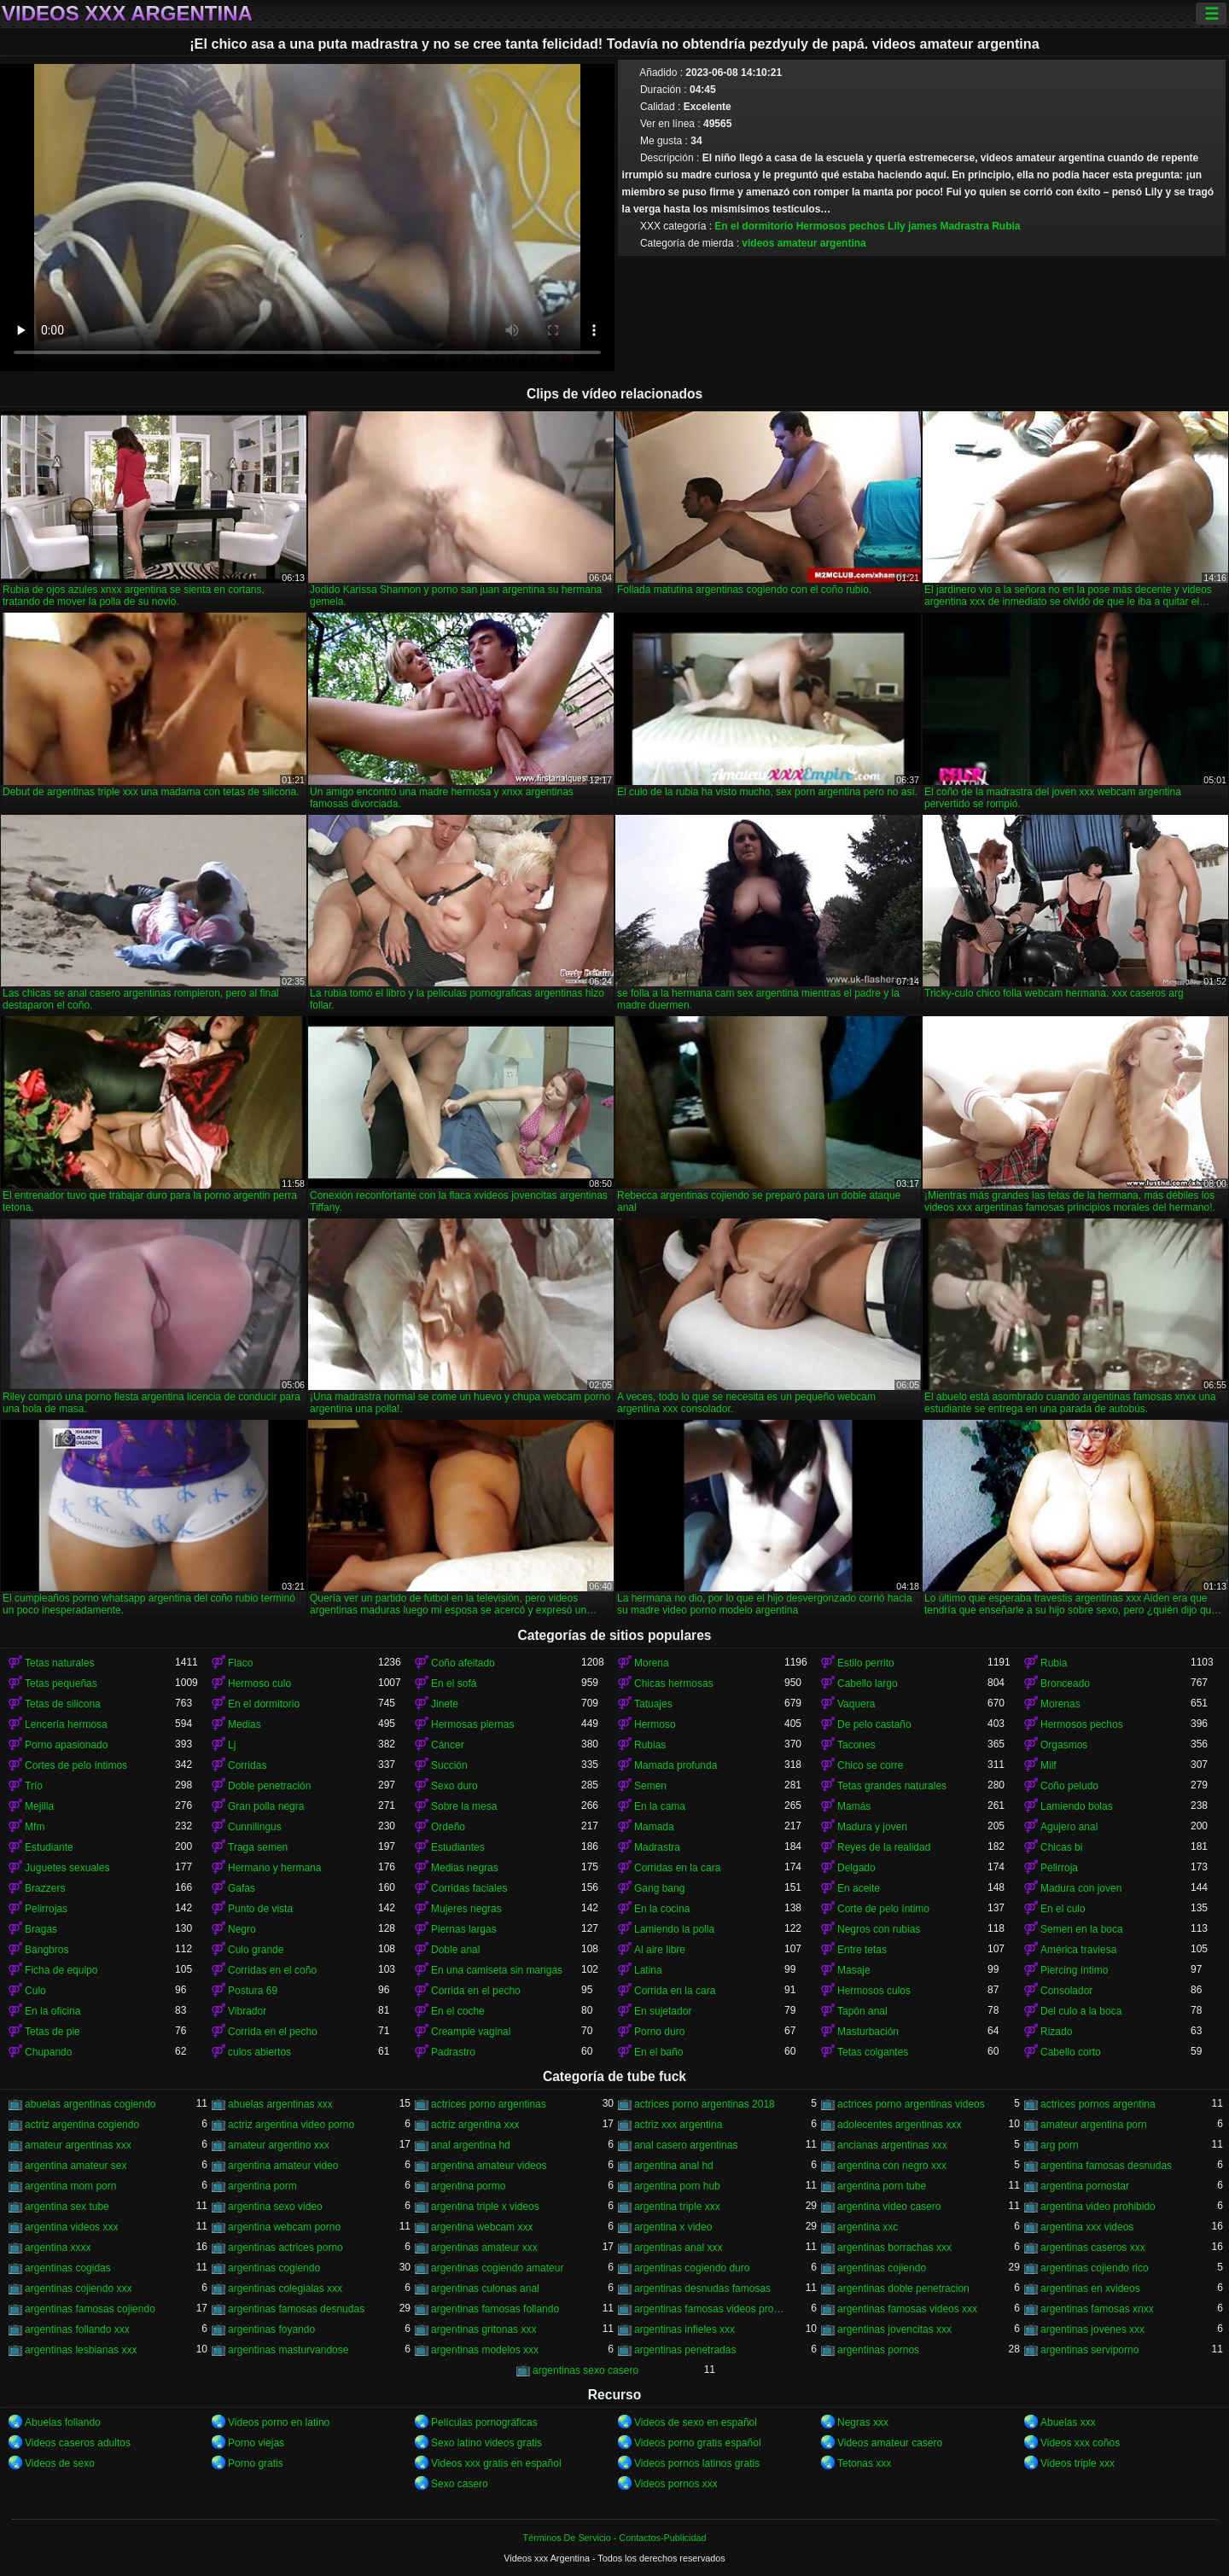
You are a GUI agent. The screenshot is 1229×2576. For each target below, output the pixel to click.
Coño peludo (1069, 1786)
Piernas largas (464, 1929)
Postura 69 (252, 1991)
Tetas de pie (52, 2032)
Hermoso (655, 1724)
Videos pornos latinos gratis (697, 2463)
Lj (232, 1745)
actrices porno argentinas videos (911, 2104)
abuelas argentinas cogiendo (90, 2104)
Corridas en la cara (677, 1868)
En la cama (659, 1806)
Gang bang (659, 1888)
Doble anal (455, 1950)
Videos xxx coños (1080, 2443)
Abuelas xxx (1068, 2422)
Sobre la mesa (464, 1806)
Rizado (1056, 2032)
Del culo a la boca (1080, 2011)
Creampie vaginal (470, 2032)
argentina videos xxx (71, 2227)
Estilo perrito (865, 1663)
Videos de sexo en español (695, 2422)
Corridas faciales (469, 1888)
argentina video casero (889, 2207)
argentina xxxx (57, 2247)
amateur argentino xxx (278, 2145)
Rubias (650, 1745)
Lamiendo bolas (1076, 1806)
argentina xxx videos (1086, 2227)
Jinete (444, 1704)
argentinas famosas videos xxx (907, 2309)
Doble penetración (269, 1786)
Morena (651, 1663)
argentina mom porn (70, 2186)
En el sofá (453, 1683)
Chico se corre (870, 1765)
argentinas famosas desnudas (296, 2309)
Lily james (912, 226)
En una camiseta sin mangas (496, 1970)
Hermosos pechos (840, 226)
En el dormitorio (753, 226)
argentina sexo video (275, 2207)
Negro (242, 1929)
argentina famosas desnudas (1106, 2166)
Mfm (34, 1827)
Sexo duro (454, 1786)
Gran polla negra (266, 1806)
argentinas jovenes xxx (1092, 2329)
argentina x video (673, 2227)
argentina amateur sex (75, 2166)
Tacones (856, 1745)
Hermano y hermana (274, 1868)
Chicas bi (1061, 1847)
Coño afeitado (463, 1663)
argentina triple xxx (677, 2207)
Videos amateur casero (889, 2443)
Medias (244, 1724)
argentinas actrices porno (285, 2247)
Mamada (654, 1827)
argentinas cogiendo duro (691, 2268)
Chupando (48, 2052)
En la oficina (52, 2011)
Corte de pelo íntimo (883, 1909)
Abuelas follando (63, 2422)
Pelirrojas (46, 1909)
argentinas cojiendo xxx (78, 2288)
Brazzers (45, 1888)
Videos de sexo (60, 2463)
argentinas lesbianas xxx (81, 2350)
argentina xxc (867, 2227)
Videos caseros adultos (78, 2443)
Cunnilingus (255, 1827)
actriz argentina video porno (291, 2125)
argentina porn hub (677, 2186)
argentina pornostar (1084, 2186)
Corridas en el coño (272, 1970)
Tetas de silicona (63, 1704)
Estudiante (49, 1847)
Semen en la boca (1081, 1929)
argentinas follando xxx (77, 2329)
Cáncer (447, 1745)
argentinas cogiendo (274, 2268)
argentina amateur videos (488, 2166)
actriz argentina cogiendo (82, 2125)
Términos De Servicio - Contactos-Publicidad (615, 2537)
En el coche (458, 2011)
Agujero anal (1069, 1827)
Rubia (1006, 226)
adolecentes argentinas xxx (899, 2125)
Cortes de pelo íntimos (76, 1765)
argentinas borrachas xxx (894, 2247)
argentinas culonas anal (485, 2288)
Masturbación (868, 2032)
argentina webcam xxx (482, 2227)
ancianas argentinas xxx (892, 2145)
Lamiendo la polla (674, 1929)
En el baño (658, 2052)
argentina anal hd (674, 2166)
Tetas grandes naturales (892, 1786)
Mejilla (39, 1806)
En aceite (858, 1888)
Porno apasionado (66, 1745)
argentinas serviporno (1089, 2350)
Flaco (240, 1663)
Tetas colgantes (872, 2052)
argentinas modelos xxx (485, 2350)
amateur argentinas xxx (78, 2145)
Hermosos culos (874, 1991)
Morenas (1060, 1704)
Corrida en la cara (674, 1991)
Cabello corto (1070, 2052)
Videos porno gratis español (697, 2443)
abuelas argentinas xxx (280, 2104)
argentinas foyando (271, 2329)
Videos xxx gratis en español (496, 2463)
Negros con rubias (878, 1929)
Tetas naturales (59, 1663)
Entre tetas (862, 1950)
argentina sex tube (67, 2207)
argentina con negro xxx (892, 2166)
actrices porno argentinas (488, 2104)
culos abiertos (259, 2052)
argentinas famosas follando (495, 2309)
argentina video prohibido (1098, 2207)
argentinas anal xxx (678, 2247)
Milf (1048, 1765)
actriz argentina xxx (475, 2125)
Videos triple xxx (1077, 2463)
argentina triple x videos (485, 2207)
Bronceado (1065, 1683)
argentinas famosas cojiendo (90, 2309)
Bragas (41, 1929)
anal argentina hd (470, 2145)
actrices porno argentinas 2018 (704, 2104)
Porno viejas (256, 2443)
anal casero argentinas (685, 2145)
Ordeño (448, 1827)
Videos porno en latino (278, 2422)
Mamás (854, 1806)
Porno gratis (255, 2463)
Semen (650, 1786)
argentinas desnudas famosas (702, 2288)
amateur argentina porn (1093, 2125)
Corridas (247, 1765)
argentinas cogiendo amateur (497, 2268)
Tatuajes (653, 1704)
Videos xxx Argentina (127, 14)
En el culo (1063, 1909)
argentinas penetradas (685, 2350)
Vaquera (856, 1704)
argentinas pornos (878, 2350)
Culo (35, 1991)
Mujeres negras (466, 1909)
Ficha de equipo (61, 1970)
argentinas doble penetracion (903, 2288)
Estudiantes (458, 1847)
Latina (648, 1970)
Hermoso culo (259, 1683)
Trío (34, 1786)
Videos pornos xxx (676, 2484)
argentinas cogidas (68, 2268)
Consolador (1066, 1991)
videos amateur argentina (803, 243)
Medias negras (464, 1868)
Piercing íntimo (1074, 1970)
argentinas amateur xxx (484, 2247)
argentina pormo (468, 2186)
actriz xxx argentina (678, 2125)
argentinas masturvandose (288, 2350)
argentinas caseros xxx (1092, 2247)
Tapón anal (862, 2011)
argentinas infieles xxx (684, 2329)
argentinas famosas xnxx (1097, 2309)
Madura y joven (872, 1827)
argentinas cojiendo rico (1094, 2268)
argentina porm (262, 2186)
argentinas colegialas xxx (285, 2288)
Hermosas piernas (472, 1724)
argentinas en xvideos (1090, 2288)
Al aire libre (659, 1950)
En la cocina (662, 1909)
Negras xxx (862, 2422)
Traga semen (258, 1847)
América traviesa (1078, 1950)
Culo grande (255, 1950)
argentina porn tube (881, 2186)
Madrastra (964, 226)
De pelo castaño (874, 1724)
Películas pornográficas (484, 2422)
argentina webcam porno (284, 2227)
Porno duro (659, 2032)
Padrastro (453, 2052)
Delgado (856, 1868)
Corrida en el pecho (476, 1991)
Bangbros (46, 1950)
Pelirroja (1059, 1868)
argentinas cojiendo (881, 2268)
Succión (449, 1765)
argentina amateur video (283, 2166)
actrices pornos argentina (1098, 2104)
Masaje (854, 1970)
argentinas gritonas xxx (483, 2329)
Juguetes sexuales (67, 1868)
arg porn (1059, 2145)
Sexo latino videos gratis (486, 2443)
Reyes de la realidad (883, 1847)
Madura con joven (1080, 1888)
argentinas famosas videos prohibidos (709, 2309)
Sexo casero (459, 2484)
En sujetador (662, 2011)
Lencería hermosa (66, 1724)
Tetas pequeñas (61, 1683)
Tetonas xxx (864, 2463)
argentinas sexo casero (585, 2370)
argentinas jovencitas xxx (894, 2329)
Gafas (241, 1888)
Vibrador (247, 2011)
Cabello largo (867, 1683)
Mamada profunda (675, 1765)
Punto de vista (260, 1909)
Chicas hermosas (674, 1683)
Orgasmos (1063, 1745)
